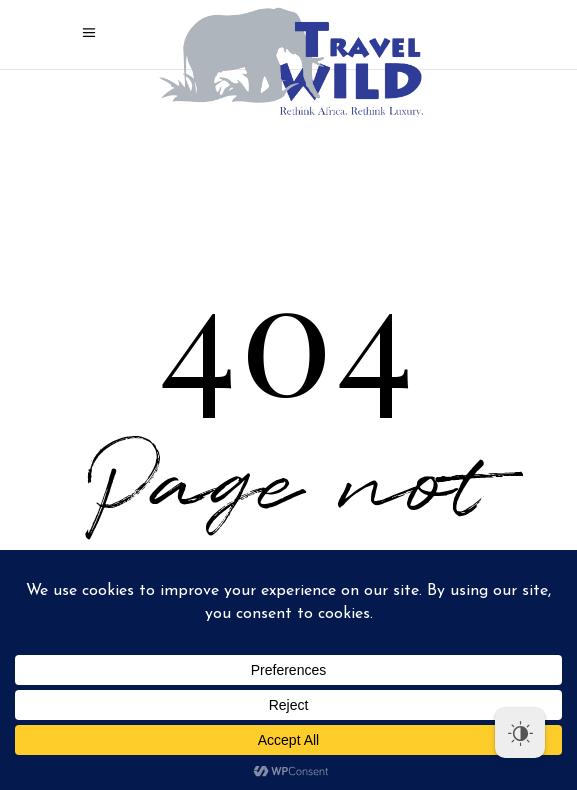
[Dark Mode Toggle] (520, 733)
